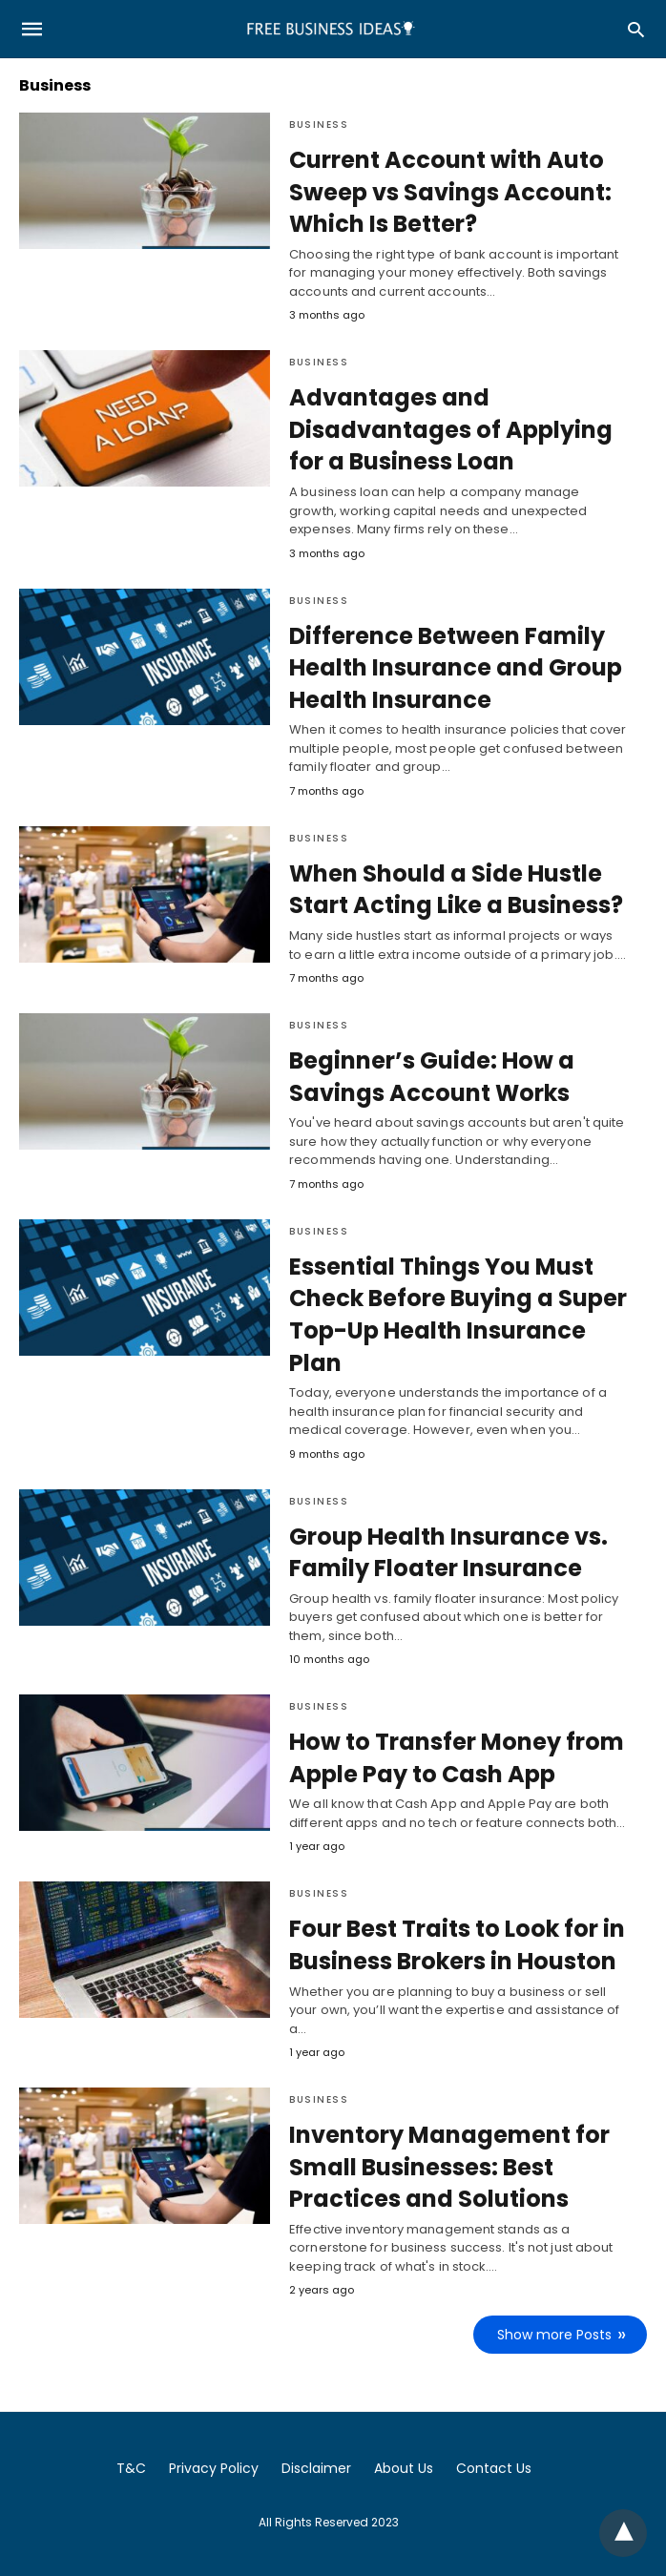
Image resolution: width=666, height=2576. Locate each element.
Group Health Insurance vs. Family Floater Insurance (448, 1553)
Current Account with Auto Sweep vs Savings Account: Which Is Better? (450, 191)
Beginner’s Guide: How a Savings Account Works (431, 1077)
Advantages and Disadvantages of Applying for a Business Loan (451, 429)
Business (318, 124)
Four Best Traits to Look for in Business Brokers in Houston (457, 1945)
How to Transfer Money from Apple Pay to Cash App (456, 1758)
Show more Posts (554, 2334)
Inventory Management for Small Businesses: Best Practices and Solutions (449, 2166)
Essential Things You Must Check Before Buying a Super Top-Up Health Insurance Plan (458, 1315)
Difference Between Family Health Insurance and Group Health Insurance (455, 668)
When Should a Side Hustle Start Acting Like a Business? (456, 890)
